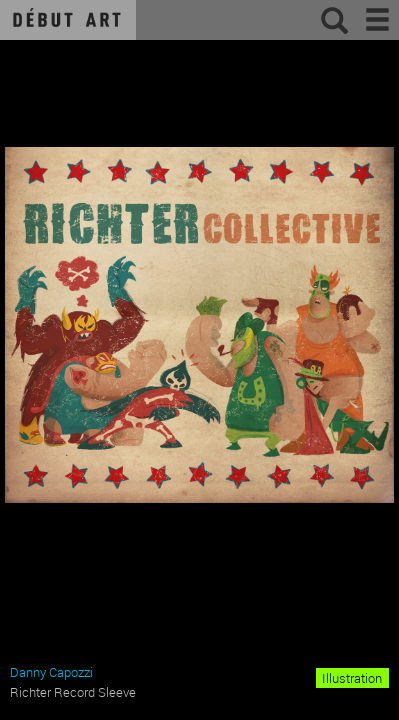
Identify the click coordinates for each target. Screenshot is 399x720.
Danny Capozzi (51, 672)
